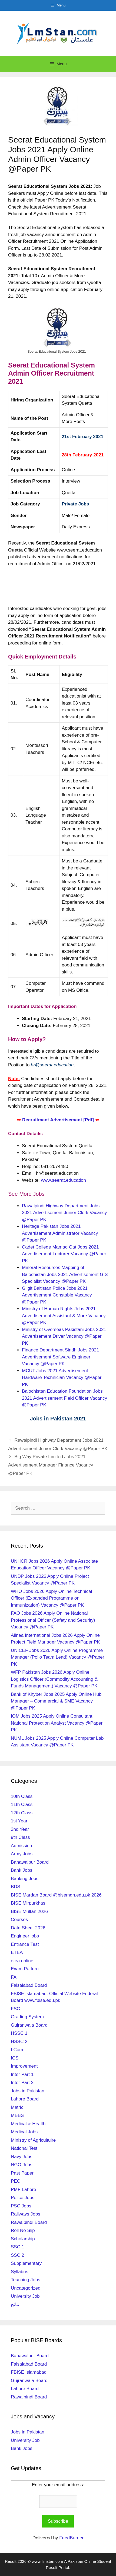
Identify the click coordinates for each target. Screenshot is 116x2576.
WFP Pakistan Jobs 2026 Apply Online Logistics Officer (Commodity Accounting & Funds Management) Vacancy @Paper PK (54, 1679)
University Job (25, 2296)
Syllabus (19, 2271)
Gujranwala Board (29, 2025)
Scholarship (23, 2238)
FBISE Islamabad (29, 2372)
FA (13, 1977)
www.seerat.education (63, 1180)
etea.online (22, 1960)
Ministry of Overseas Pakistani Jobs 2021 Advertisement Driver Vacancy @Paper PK (64, 1336)
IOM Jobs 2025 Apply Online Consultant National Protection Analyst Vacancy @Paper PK (56, 1723)
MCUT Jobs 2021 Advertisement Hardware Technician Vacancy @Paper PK (61, 1377)
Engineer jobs (25, 1936)
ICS (14, 2058)
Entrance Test (25, 1944)
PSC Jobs (21, 2206)
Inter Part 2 (22, 2082)
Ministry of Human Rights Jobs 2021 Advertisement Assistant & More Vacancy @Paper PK (64, 1315)
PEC (15, 2181)
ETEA (17, 1952)
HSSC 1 (19, 2033)
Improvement (24, 2066)
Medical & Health (28, 2123)
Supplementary (26, 2263)
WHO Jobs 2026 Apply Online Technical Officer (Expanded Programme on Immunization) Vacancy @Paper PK (51, 1598)
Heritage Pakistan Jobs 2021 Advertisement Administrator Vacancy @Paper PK (60, 1233)
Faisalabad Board (29, 1985)
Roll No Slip (23, 2230)
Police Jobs (22, 2197)
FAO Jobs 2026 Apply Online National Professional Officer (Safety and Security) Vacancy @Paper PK (53, 1620)
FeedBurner (71, 2537)
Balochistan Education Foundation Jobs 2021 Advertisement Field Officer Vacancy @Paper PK (64, 1398)
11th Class (21, 1804)
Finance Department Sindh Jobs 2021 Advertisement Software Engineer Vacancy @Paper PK (60, 1356)
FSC (15, 2008)
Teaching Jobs (25, 2279)
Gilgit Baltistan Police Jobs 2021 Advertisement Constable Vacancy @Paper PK (57, 1295)
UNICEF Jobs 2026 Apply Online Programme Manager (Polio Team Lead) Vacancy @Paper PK (57, 1657)
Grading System (27, 2016)
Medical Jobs (24, 2131)
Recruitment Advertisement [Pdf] (58, 1119)
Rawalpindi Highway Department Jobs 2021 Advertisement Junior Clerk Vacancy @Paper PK (64, 1212)
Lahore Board (25, 2099)
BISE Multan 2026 (29, 1911)
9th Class (20, 1837)
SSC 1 (17, 2246)
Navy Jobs (21, 2156)
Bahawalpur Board (30, 1862)
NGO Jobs (21, 2164)
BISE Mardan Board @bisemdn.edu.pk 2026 (56, 1895)
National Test (24, 2148)
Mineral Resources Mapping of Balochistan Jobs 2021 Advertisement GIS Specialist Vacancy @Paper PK (65, 1274)
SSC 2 (17, 2255)
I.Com (17, 2049)
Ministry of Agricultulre (33, 2140)
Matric (17, 2107)
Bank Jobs (21, 1870)
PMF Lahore (23, 2189)
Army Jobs (21, 1853)
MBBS (17, 2115)
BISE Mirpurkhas (28, 1903)
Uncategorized (26, 2288)
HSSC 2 (19, 2041)
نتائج (15, 2304)
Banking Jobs (24, 1878)
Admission (21, 1845)
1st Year (19, 1820)
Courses (19, 1919)
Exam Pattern (25, 1968)
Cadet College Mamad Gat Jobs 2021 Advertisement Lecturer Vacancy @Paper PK (64, 1253)
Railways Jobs (25, 2214)
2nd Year (20, 1829)
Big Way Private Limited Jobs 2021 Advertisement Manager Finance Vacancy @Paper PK (50, 1465)
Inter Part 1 (22, 2074)
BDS (15, 1886)
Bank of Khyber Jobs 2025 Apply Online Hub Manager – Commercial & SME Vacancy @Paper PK (56, 1701)
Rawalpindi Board (29, 2222)
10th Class (21, 1796)
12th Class (21, 1812)
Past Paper (22, 2173)
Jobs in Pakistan (27, 2090)
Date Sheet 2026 (28, 1927)
